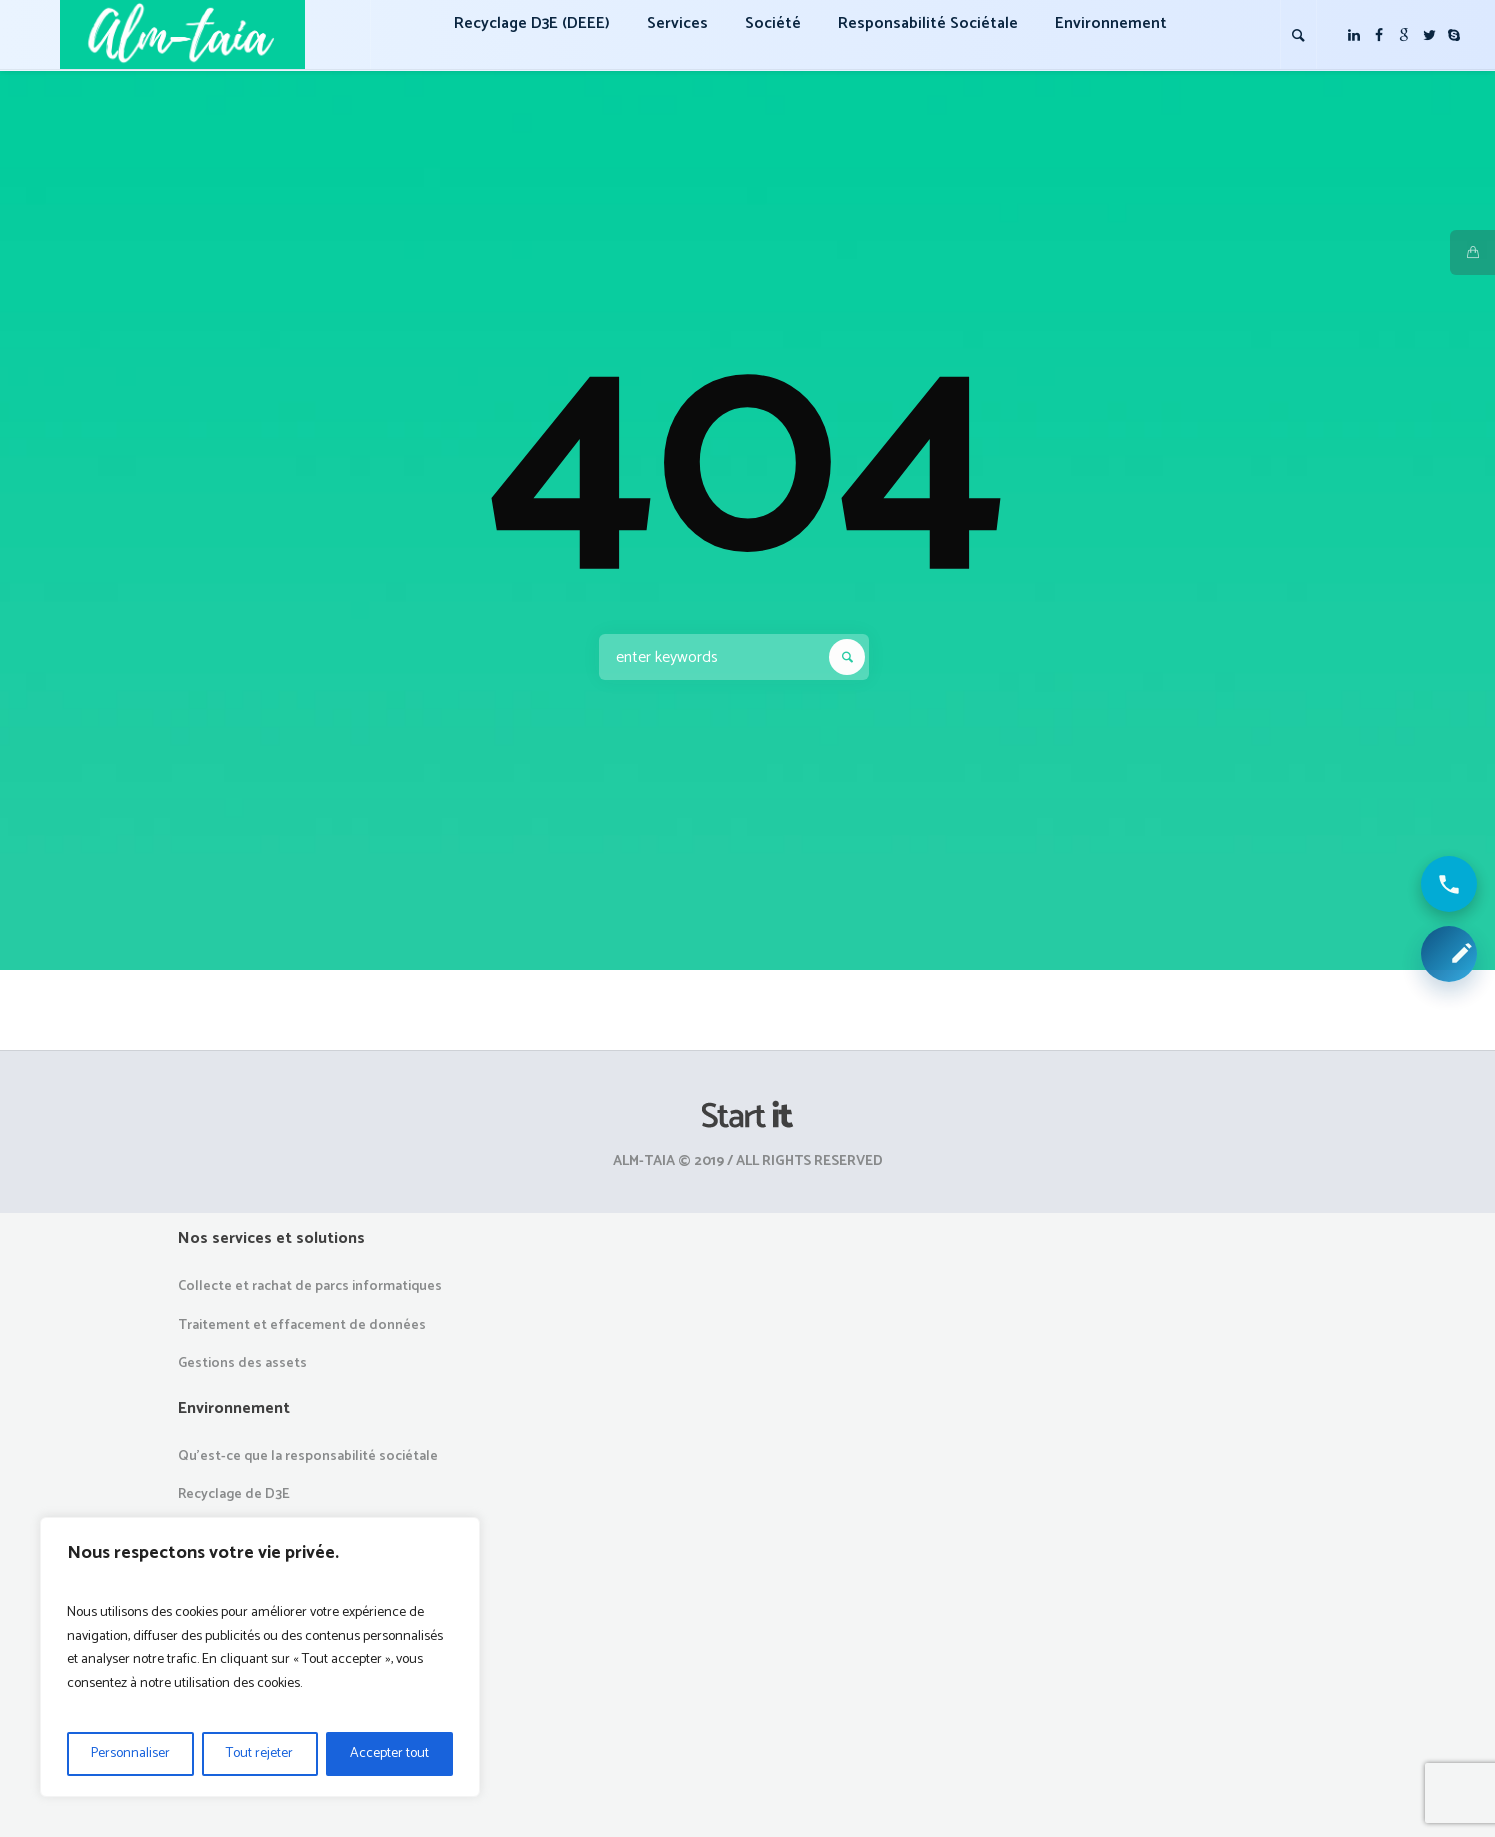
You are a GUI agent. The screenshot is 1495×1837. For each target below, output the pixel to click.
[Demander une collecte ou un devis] (1449, 954)
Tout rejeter (259, 1753)
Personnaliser (130, 1753)
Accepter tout (389, 1753)
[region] (260, 1657)
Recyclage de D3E (234, 1494)
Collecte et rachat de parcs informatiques (310, 1286)
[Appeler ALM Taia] (1449, 884)
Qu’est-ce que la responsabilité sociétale (308, 1456)
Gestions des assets (242, 1363)
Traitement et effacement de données (302, 1325)
